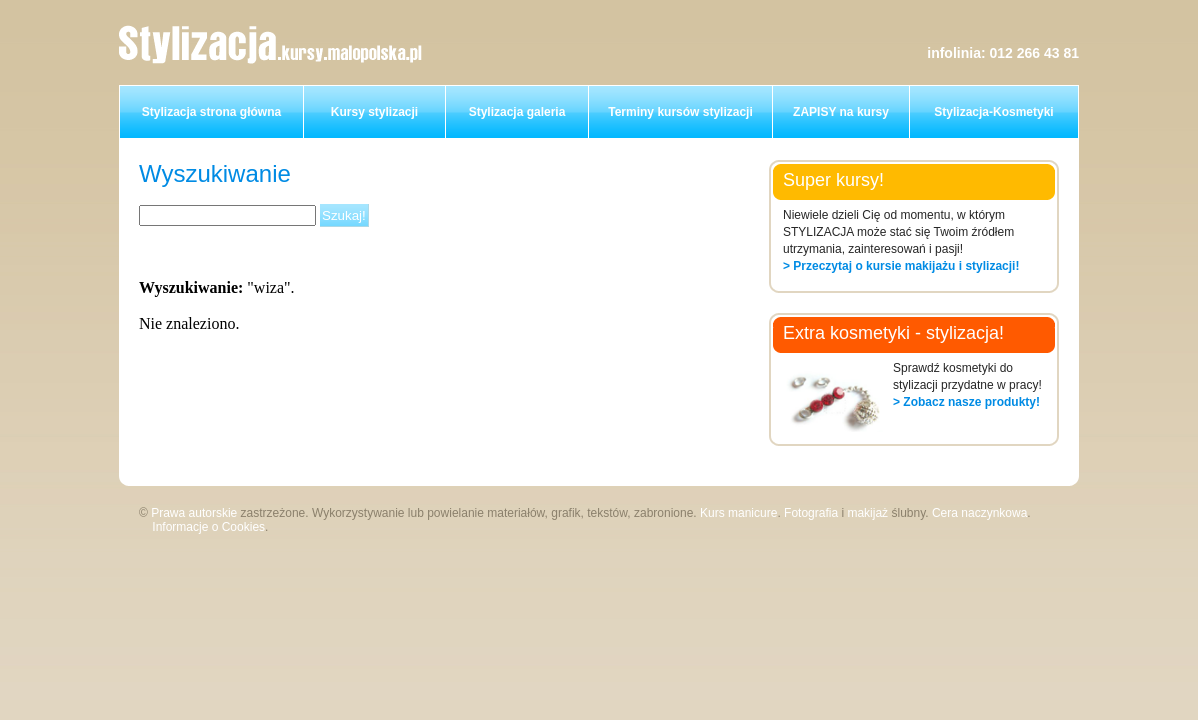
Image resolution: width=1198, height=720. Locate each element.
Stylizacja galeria (517, 112)
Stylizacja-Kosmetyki (993, 112)
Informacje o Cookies (208, 527)
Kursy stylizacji (374, 112)
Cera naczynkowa (979, 513)
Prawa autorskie (194, 513)
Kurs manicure (738, 513)
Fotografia (811, 513)
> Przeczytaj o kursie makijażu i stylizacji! (901, 266)
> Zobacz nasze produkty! (966, 402)
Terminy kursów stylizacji (680, 112)
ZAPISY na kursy (841, 112)
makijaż (867, 513)
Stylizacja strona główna (211, 112)
